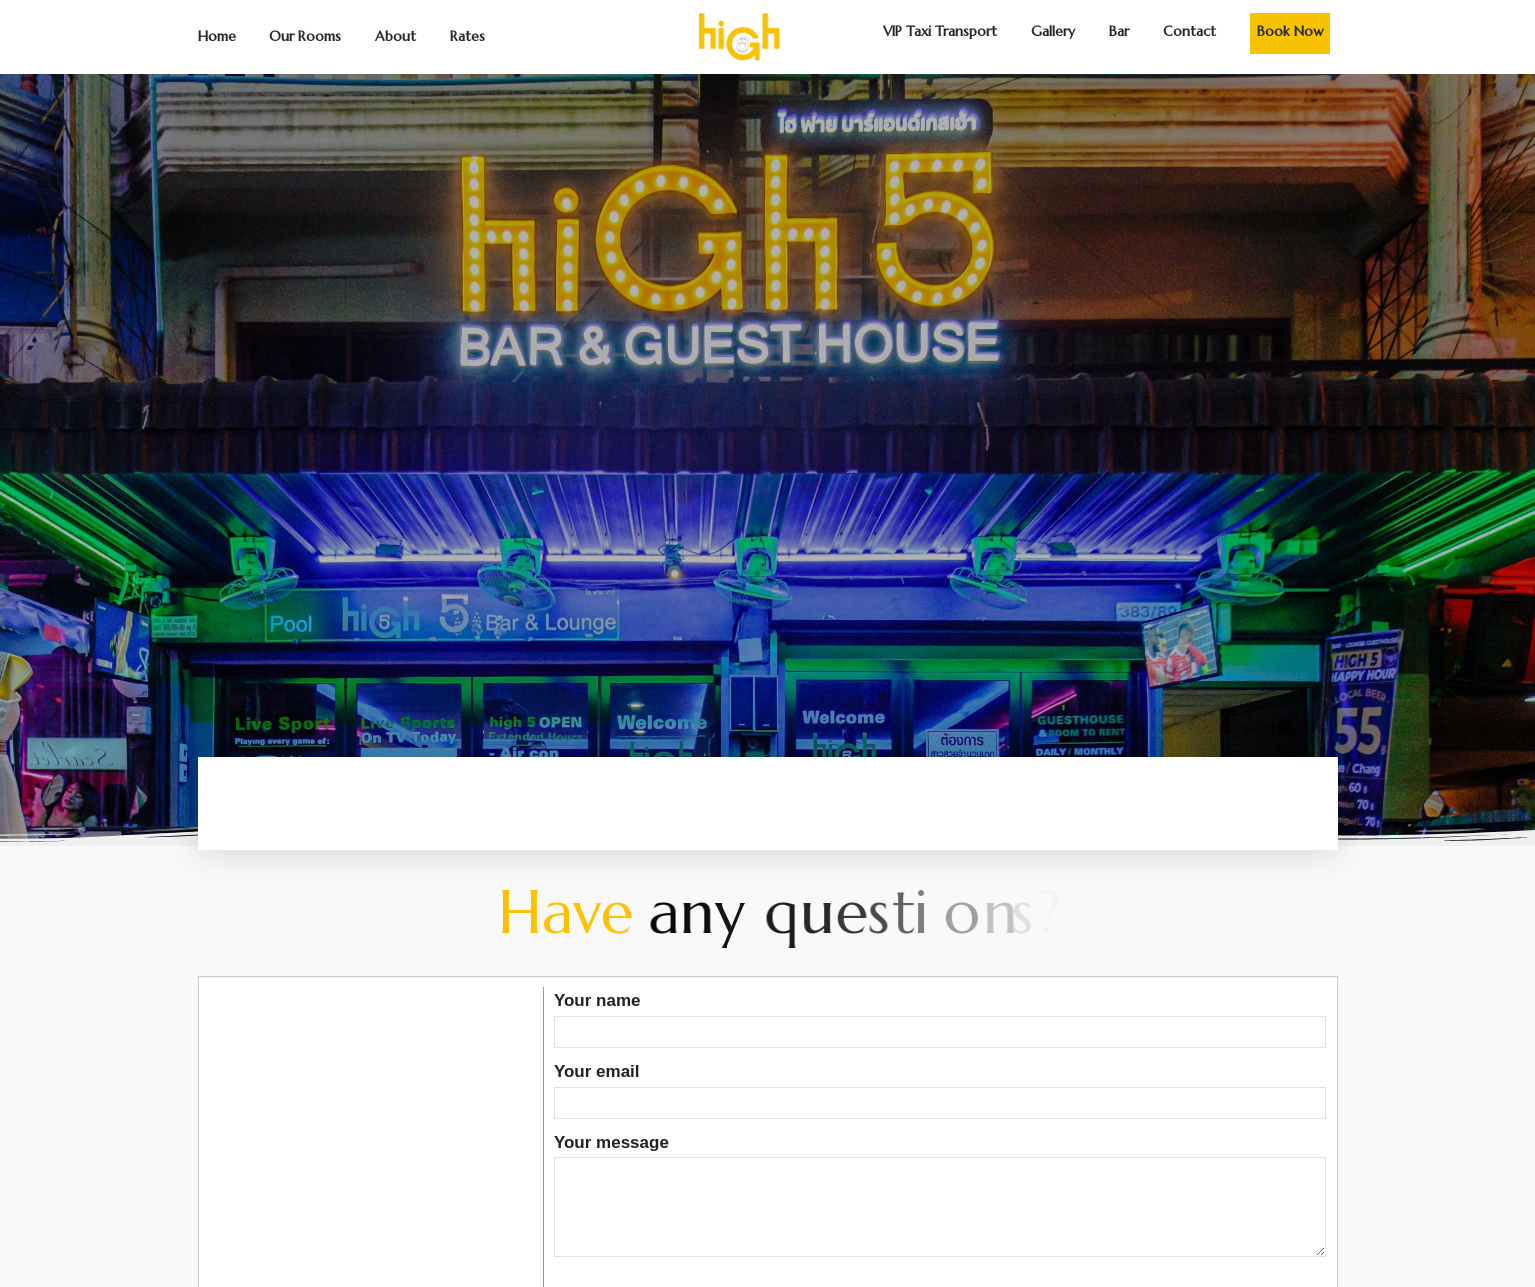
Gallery (1053, 31)
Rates (467, 36)
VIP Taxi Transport (940, 31)
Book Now (1290, 31)
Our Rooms (305, 36)
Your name (940, 1016)
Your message (940, 1197)
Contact (1189, 31)
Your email (940, 1087)
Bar (1119, 31)
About (395, 36)
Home (217, 36)
